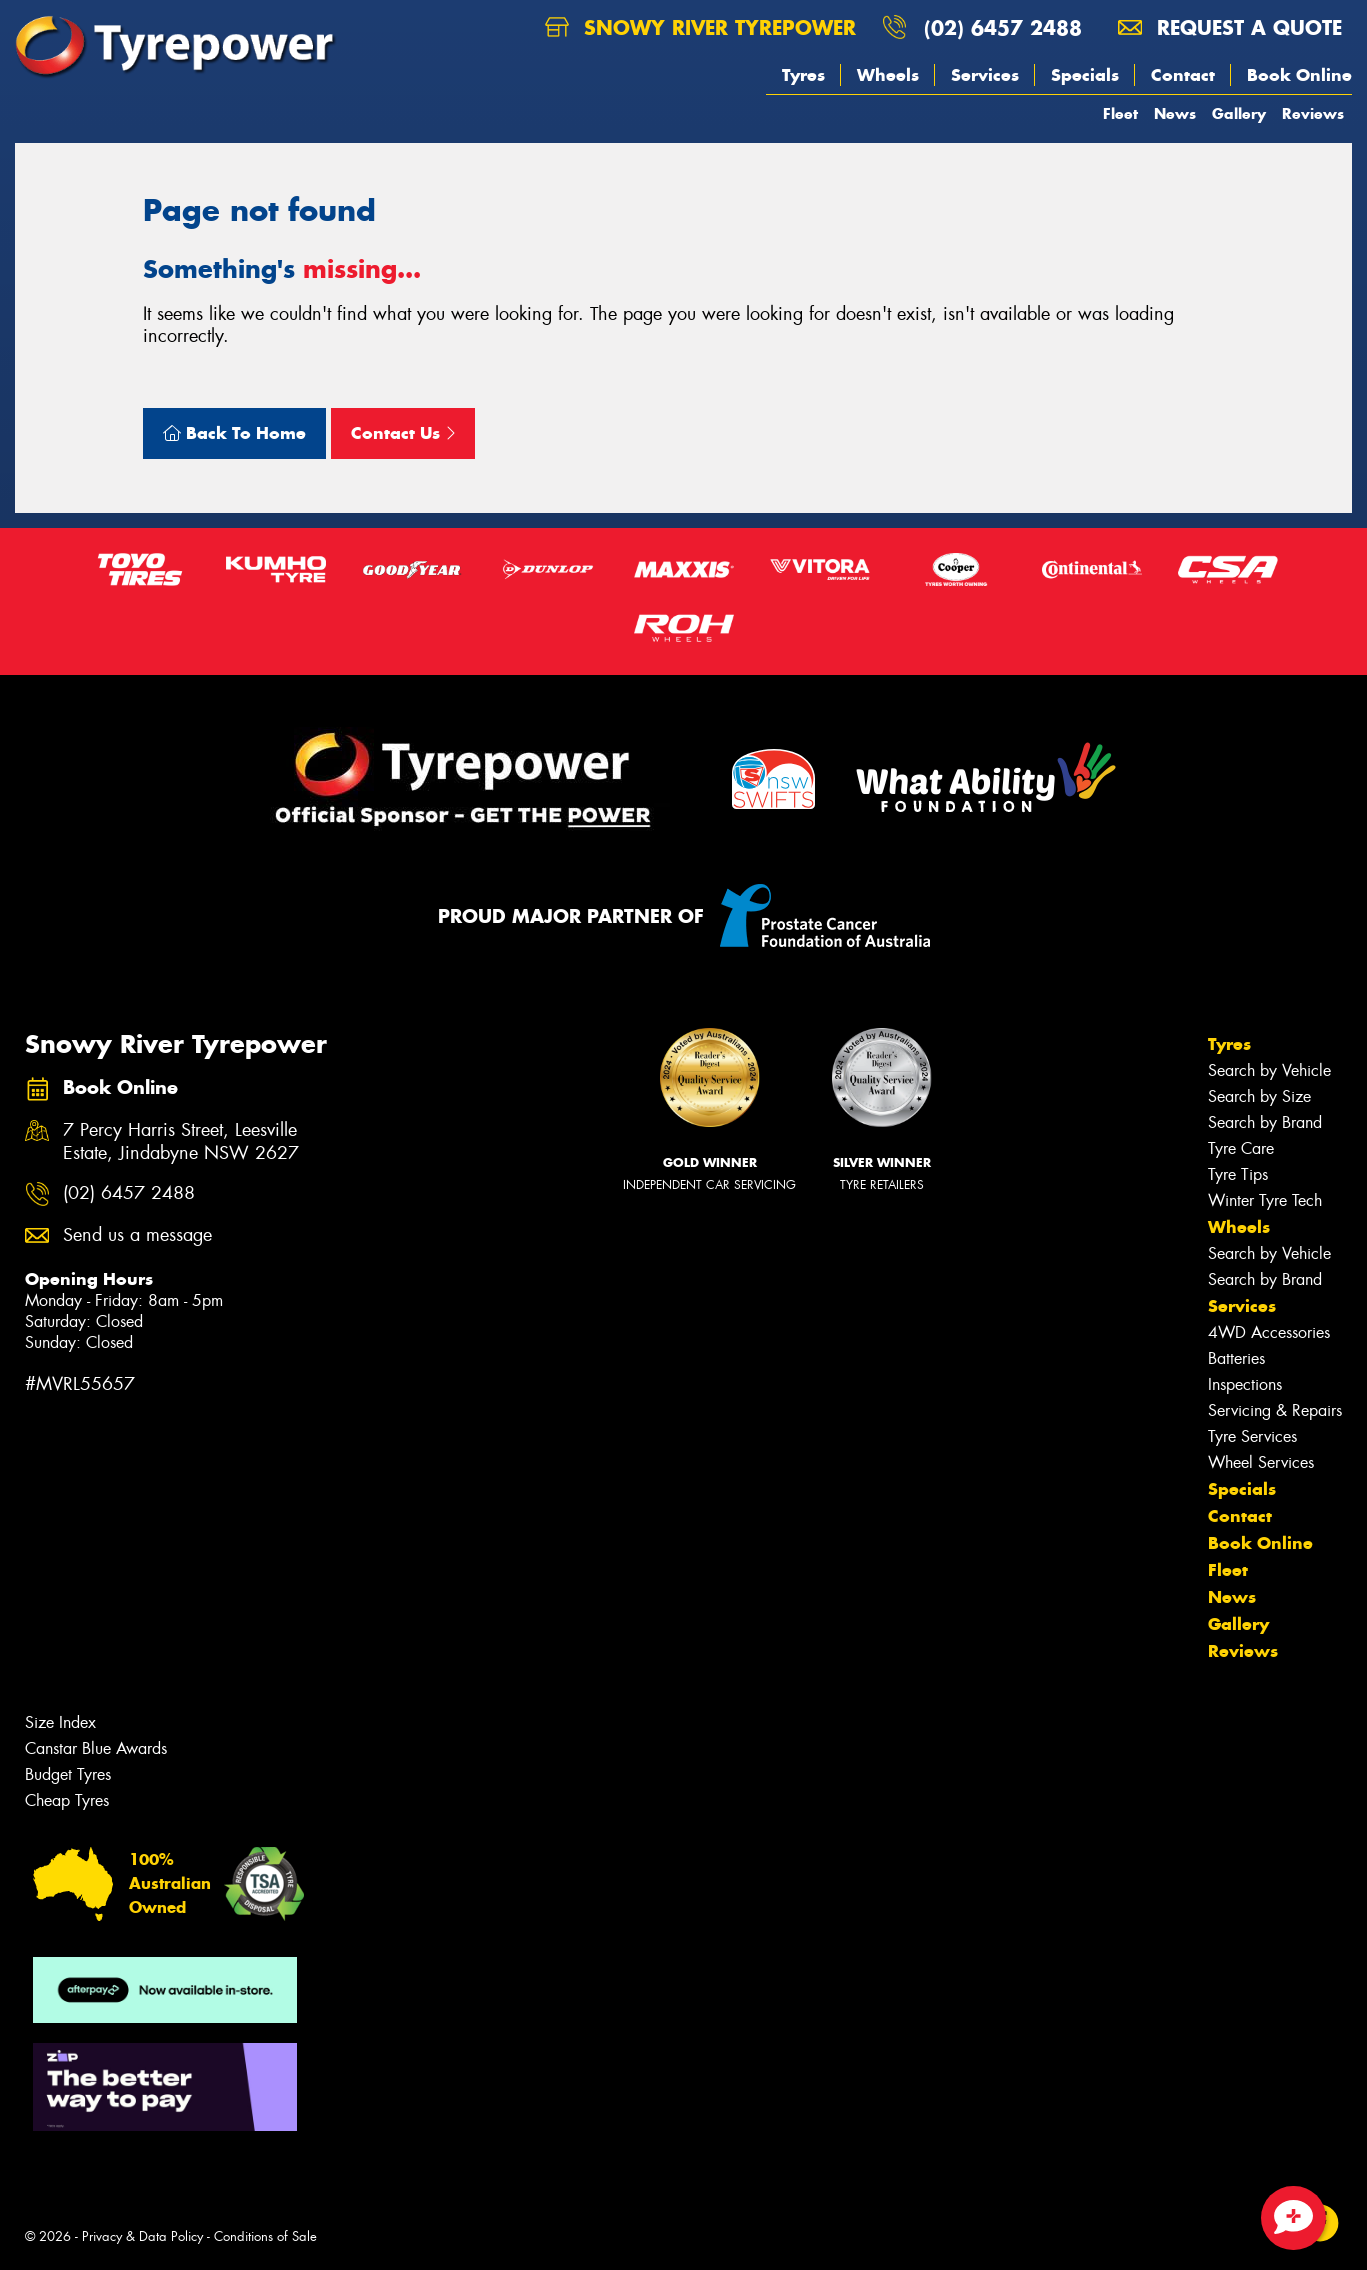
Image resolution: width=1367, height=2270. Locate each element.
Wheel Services (1261, 1462)
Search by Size (1259, 1096)
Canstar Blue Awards (96, 1748)
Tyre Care (1241, 1148)
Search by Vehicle (1269, 1070)
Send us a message (137, 1235)
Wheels (888, 75)
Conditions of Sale (265, 2236)
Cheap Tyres (67, 1800)
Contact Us (403, 433)
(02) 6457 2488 (1003, 27)
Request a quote (1230, 27)
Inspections (1245, 1384)
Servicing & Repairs (1275, 1410)
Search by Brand (1265, 1122)
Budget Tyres (68, 1774)
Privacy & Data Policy (142, 2236)
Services (985, 75)
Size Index (60, 1722)
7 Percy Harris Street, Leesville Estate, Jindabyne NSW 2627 (181, 1142)
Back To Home (234, 433)
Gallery (1239, 113)
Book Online (1299, 75)
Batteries (1236, 1358)
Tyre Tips (1238, 1174)
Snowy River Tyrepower (700, 27)
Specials (1085, 75)
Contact (1183, 75)
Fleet (1120, 113)
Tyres (803, 75)
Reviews (1313, 113)
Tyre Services (1252, 1436)
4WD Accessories (1269, 1332)
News (1175, 113)
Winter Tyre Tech (1265, 1200)
